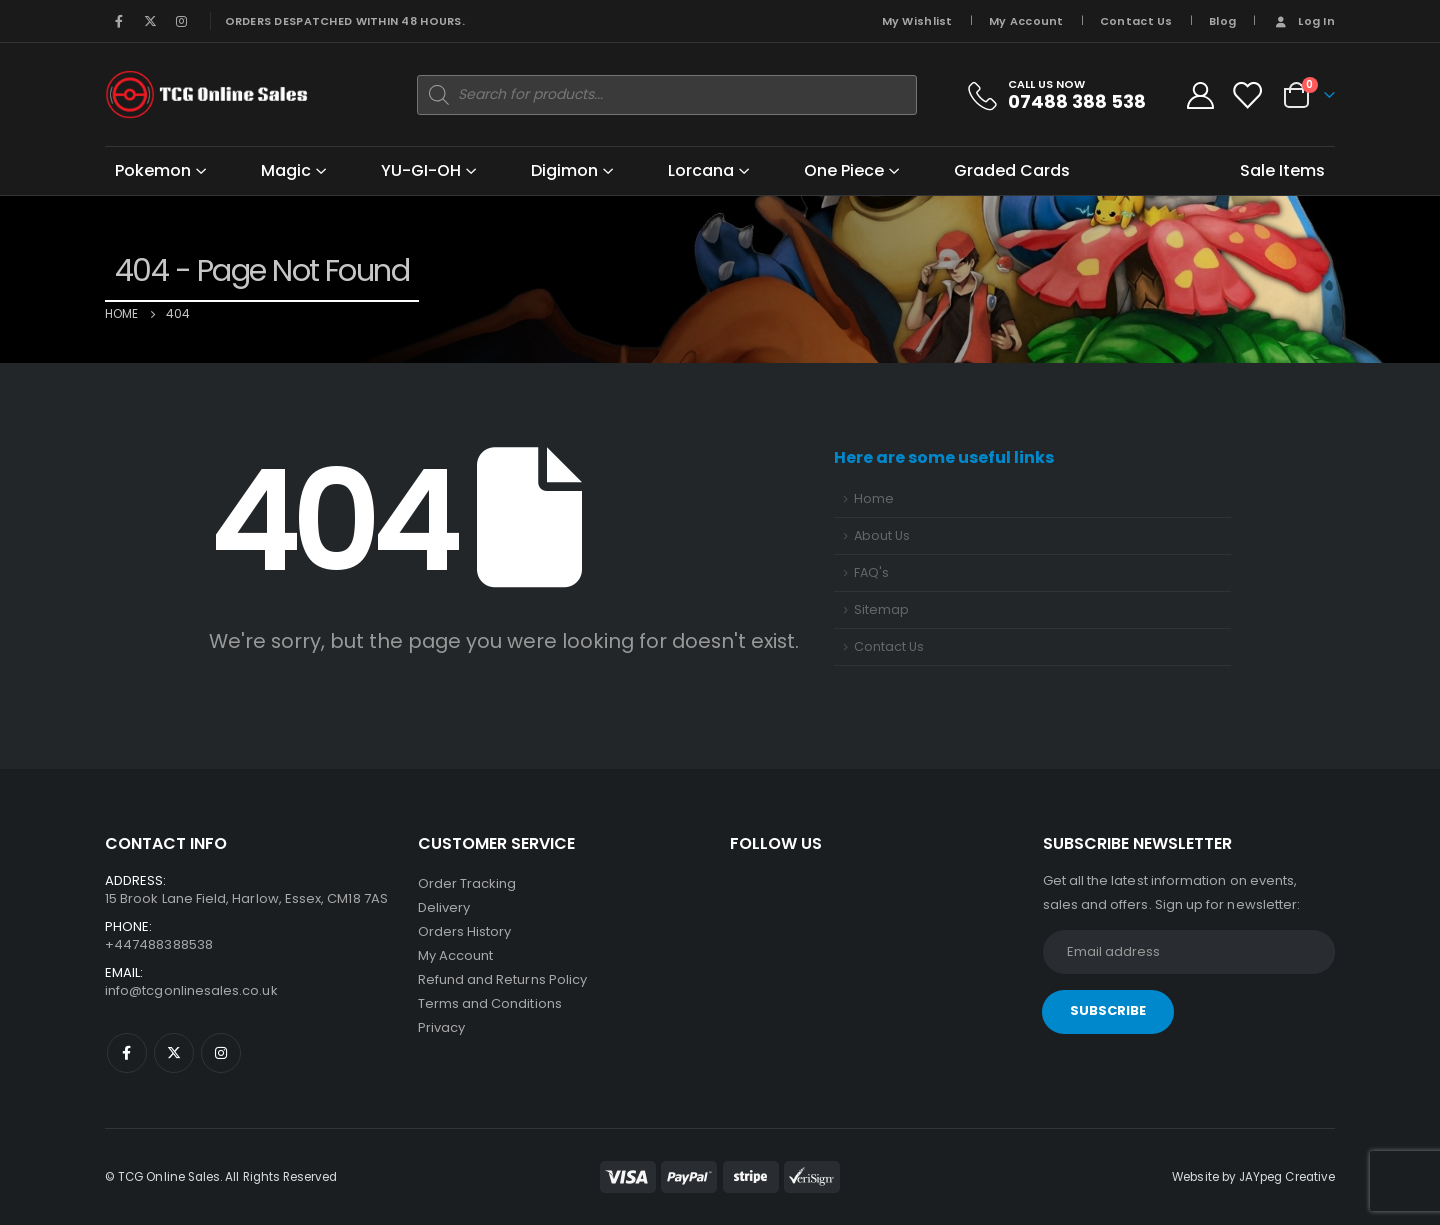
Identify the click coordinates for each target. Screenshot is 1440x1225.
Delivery (444, 907)
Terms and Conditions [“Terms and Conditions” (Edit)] (490, 1003)
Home (874, 498)
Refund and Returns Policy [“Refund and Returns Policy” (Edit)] (503, 979)
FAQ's (871, 572)
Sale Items (1282, 170)
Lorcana (701, 170)
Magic (286, 170)
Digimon (564, 170)
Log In (1303, 21)
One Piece (844, 170)
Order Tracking (467, 883)
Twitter (174, 1053)
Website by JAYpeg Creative (1253, 1177)
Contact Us (1136, 21)
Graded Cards (1012, 170)
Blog (1222, 21)
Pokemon (153, 170)
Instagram (221, 1053)
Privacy (441, 1027)
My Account (1026, 21)
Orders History (465, 931)
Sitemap (881, 609)
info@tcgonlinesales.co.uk (191, 990)
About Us (882, 535)
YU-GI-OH (421, 170)
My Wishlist (917, 21)
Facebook (127, 1053)
